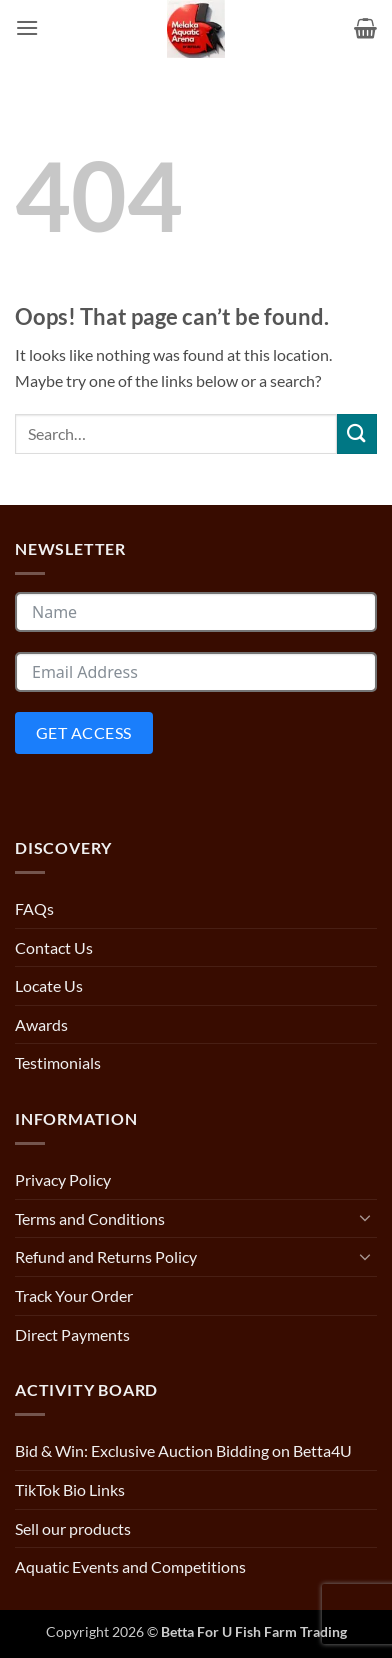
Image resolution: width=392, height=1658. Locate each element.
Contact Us (54, 947)
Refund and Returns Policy (106, 1256)
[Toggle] (365, 1218)
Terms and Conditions (90, 1218)
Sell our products (73, 1528)
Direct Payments (72, 1334)
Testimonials (58, 1062)
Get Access (84, 732)
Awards (41, 1024)
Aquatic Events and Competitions (130, 1566)
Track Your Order (74, 1295)
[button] (27, 28)
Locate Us (49, 985)
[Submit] (357, 433)
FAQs (34, 908)
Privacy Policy (63, 1179)
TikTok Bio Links (70, 1489)
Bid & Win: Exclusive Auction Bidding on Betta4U (183, 1450)
